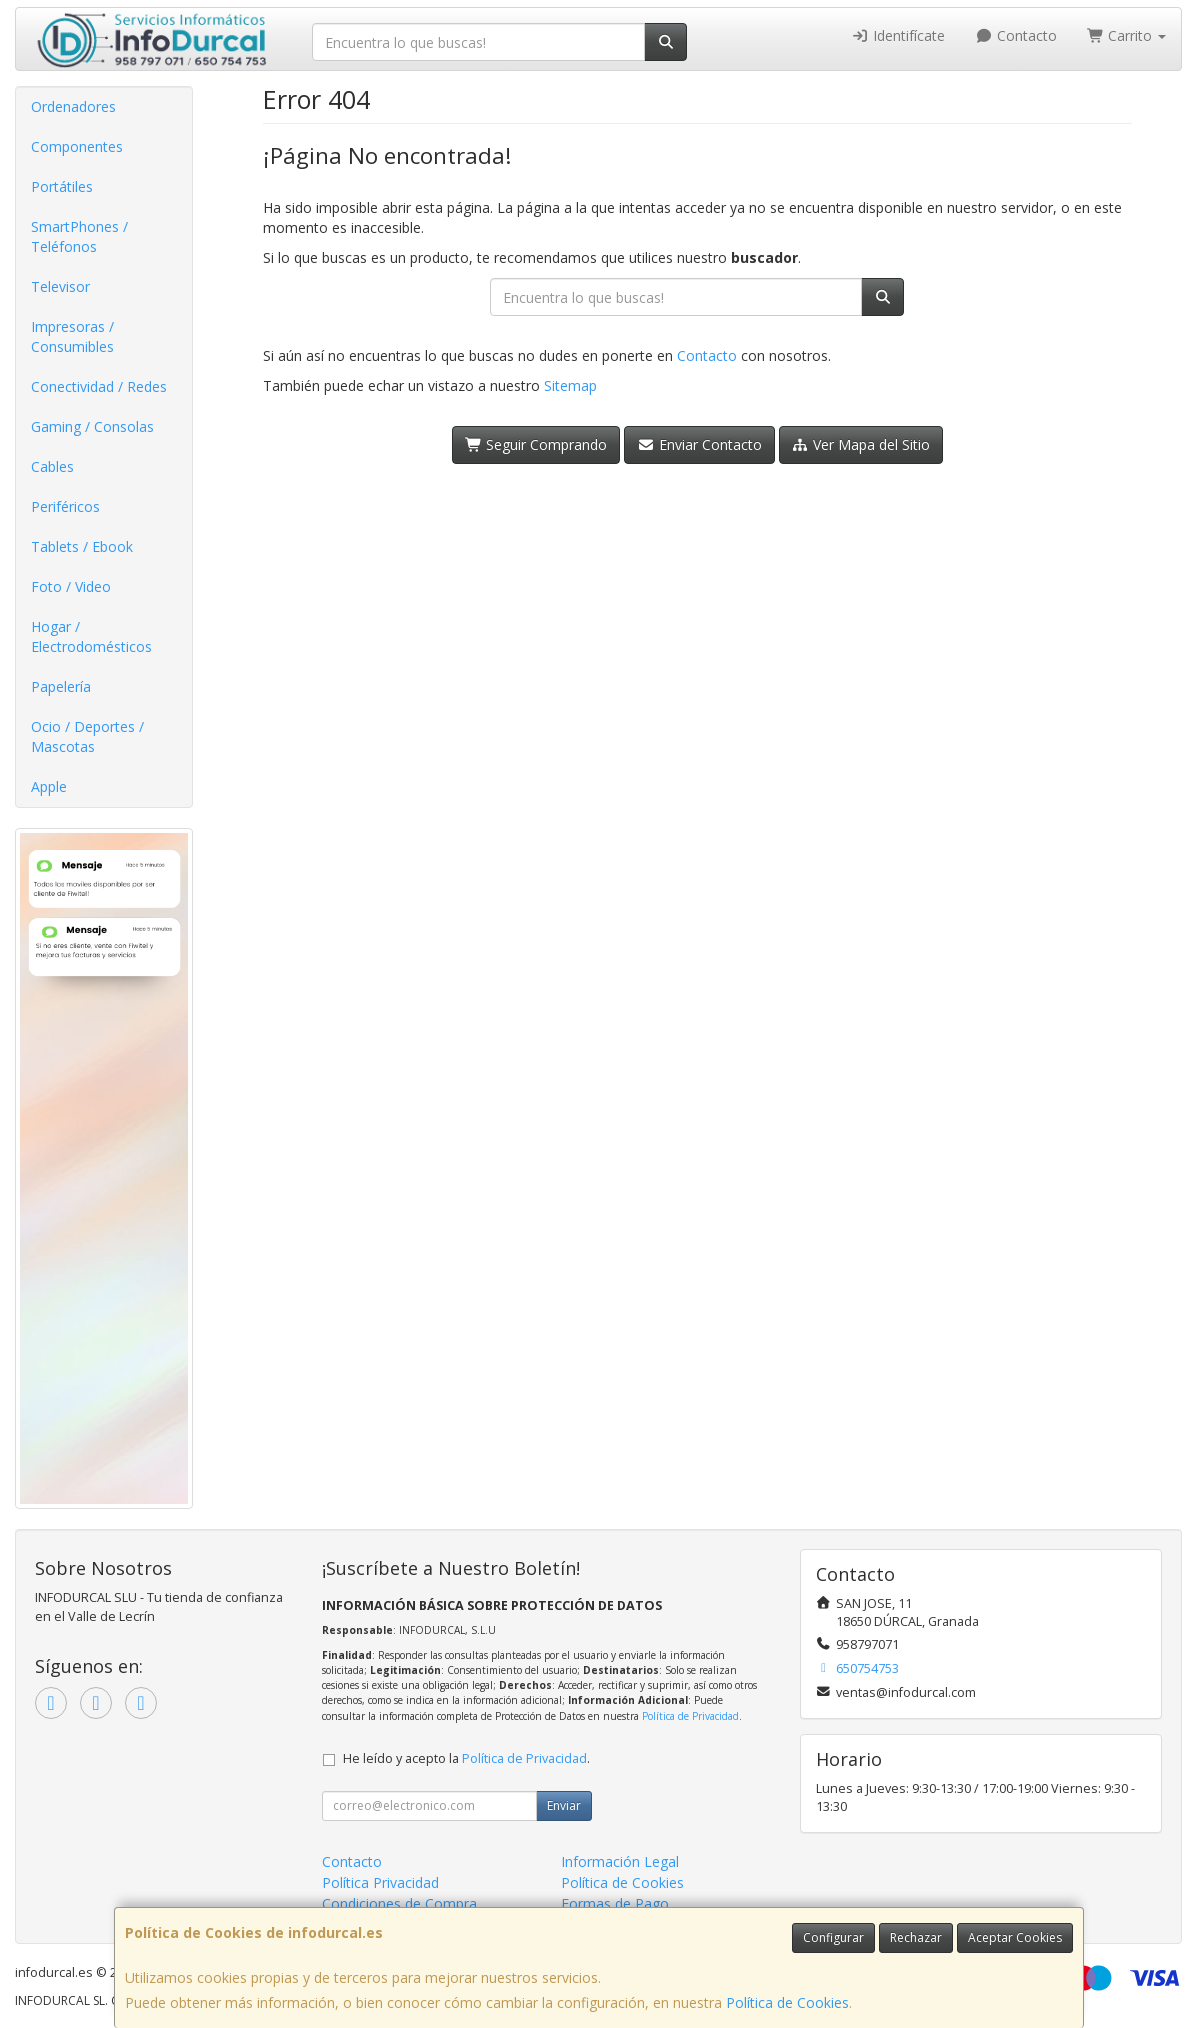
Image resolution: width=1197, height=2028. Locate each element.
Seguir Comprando (536, 444)
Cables (52, 466)
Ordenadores (73, 106)
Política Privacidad (380, 1882)
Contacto (1016, 35)
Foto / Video (71, 586)
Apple (49, 786)
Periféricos (65, 506)
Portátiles (62, 186)
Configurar (833, 1937)
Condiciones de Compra (399, 1903)
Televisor (60, 286)
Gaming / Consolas (92, 426)
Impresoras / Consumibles (72, 336)
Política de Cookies (787, 2002)
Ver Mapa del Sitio (861, 444)
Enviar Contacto (699, 444)
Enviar (564, 1805)
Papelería (61, 686)
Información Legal (620, 1861)
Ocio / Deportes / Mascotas (87, 736)
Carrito (1127, 35)
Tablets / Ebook (82, 546)
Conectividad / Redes (99, 386)
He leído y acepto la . (466, 1758)
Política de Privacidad (690, 1716)
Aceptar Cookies (1015, 1937)
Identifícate (899, 35)
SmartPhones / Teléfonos (79, 236)
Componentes (77, 146)
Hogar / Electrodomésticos (91, 636)
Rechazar (916, 1937)
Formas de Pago (615, 1903)
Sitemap (570, 385)
